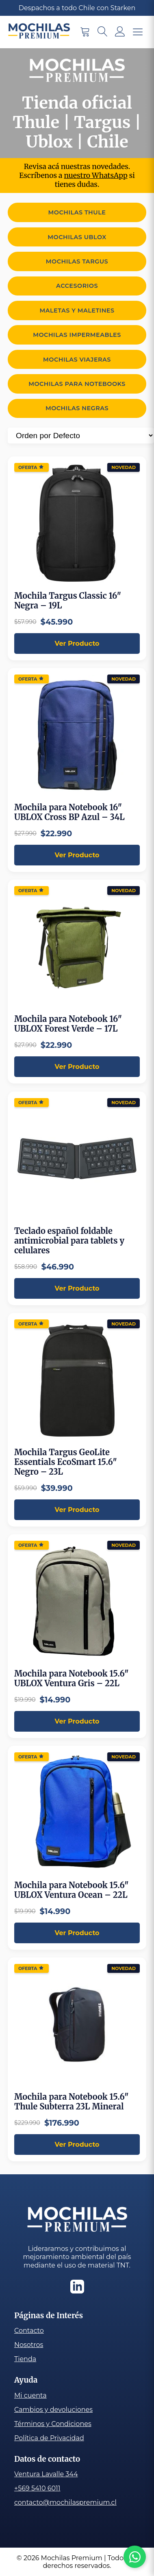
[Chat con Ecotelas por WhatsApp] (135, 2557)
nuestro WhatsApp (96, 175)
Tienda (25, 2359)
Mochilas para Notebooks (77, 384)
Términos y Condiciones (52, 2424)
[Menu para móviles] (137, 32)
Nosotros (28, 2345)
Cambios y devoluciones (53, 2409)
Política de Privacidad (49, 2438)
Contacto (29, 2330)
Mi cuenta (30, 2395)
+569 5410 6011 (37, 2488)
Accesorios (77, 285)
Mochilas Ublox (77, 237)
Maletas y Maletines (76, 310)
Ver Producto (76, 643)
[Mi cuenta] (120, 32)
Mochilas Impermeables (77, 334)
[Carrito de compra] (85, 32)
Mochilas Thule (77, 212)
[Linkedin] (77, 2287)
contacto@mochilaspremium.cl (65, 2502)
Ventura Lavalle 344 (46, 2474)
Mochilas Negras (77, 408)
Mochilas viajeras (77, 359)
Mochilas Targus (77, 261)
